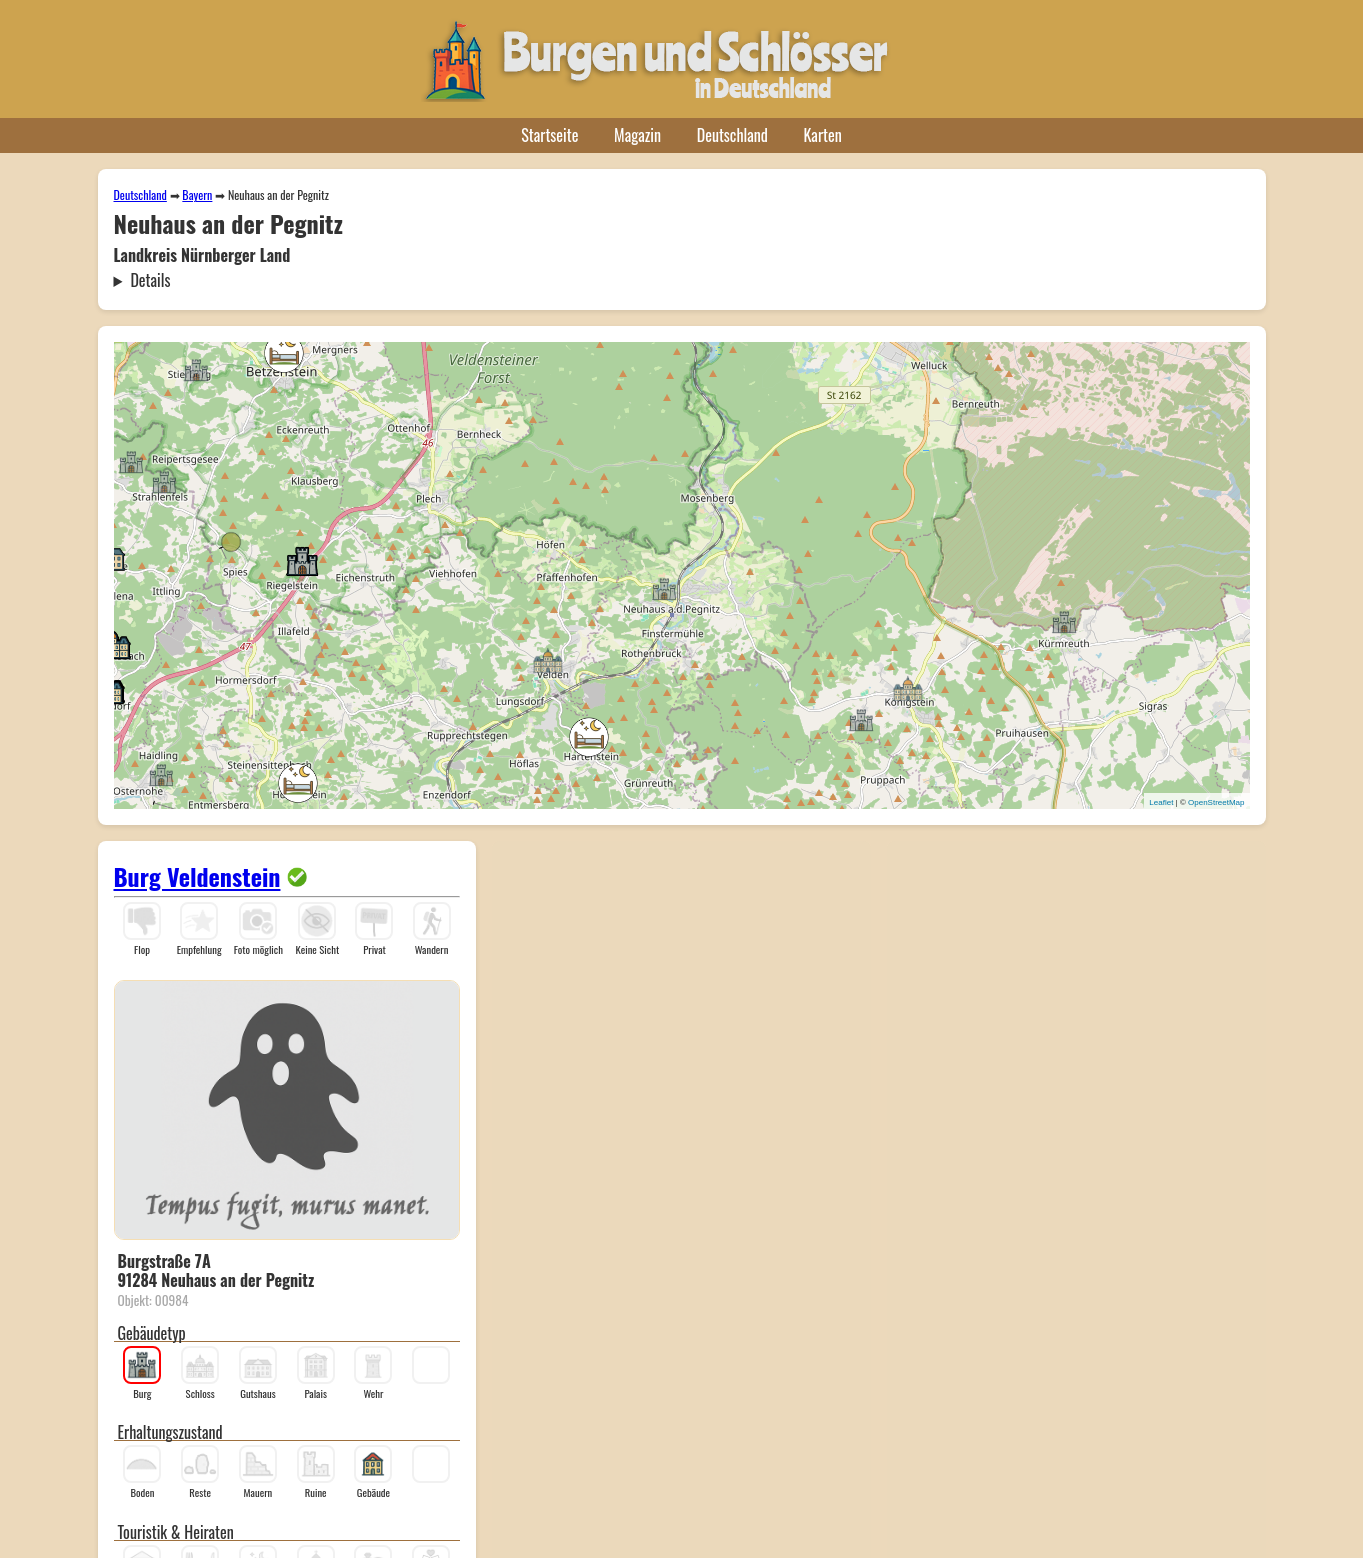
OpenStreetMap (1216, 802)
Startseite (549, 135)
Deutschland (732, 135)
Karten (823, 135)
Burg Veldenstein (197, 876)
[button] (664, 588)
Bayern (197, 194)
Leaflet (1161, 802)
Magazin (637, 135)
